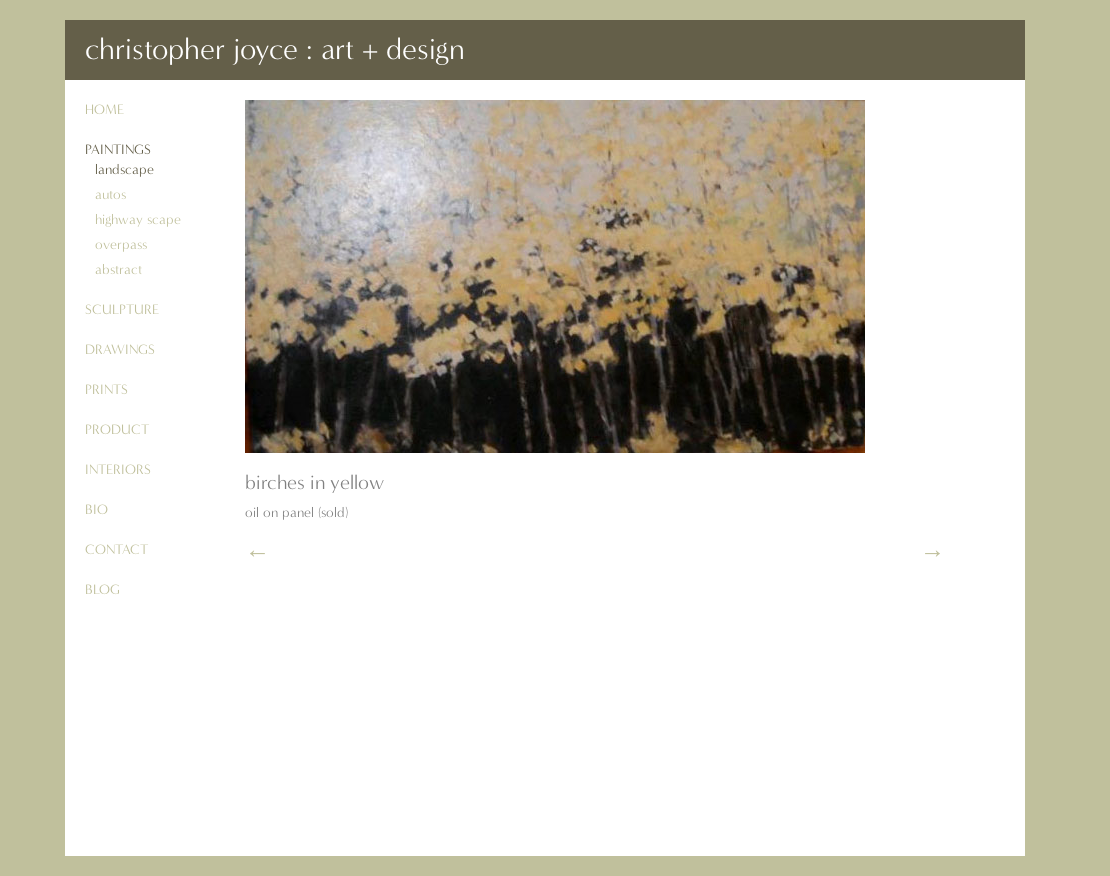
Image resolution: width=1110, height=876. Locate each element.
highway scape (138, 219)
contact (116, 549)
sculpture (122, 309)
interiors (118, 469)
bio (96, 509)
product (117, 429)
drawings (120, 349)
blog (102, 589)
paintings (118, 149)
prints (106, 389)
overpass (121, 244)
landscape (124, 169)
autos (110, 194)
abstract (118, 269)
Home (104, 109)
